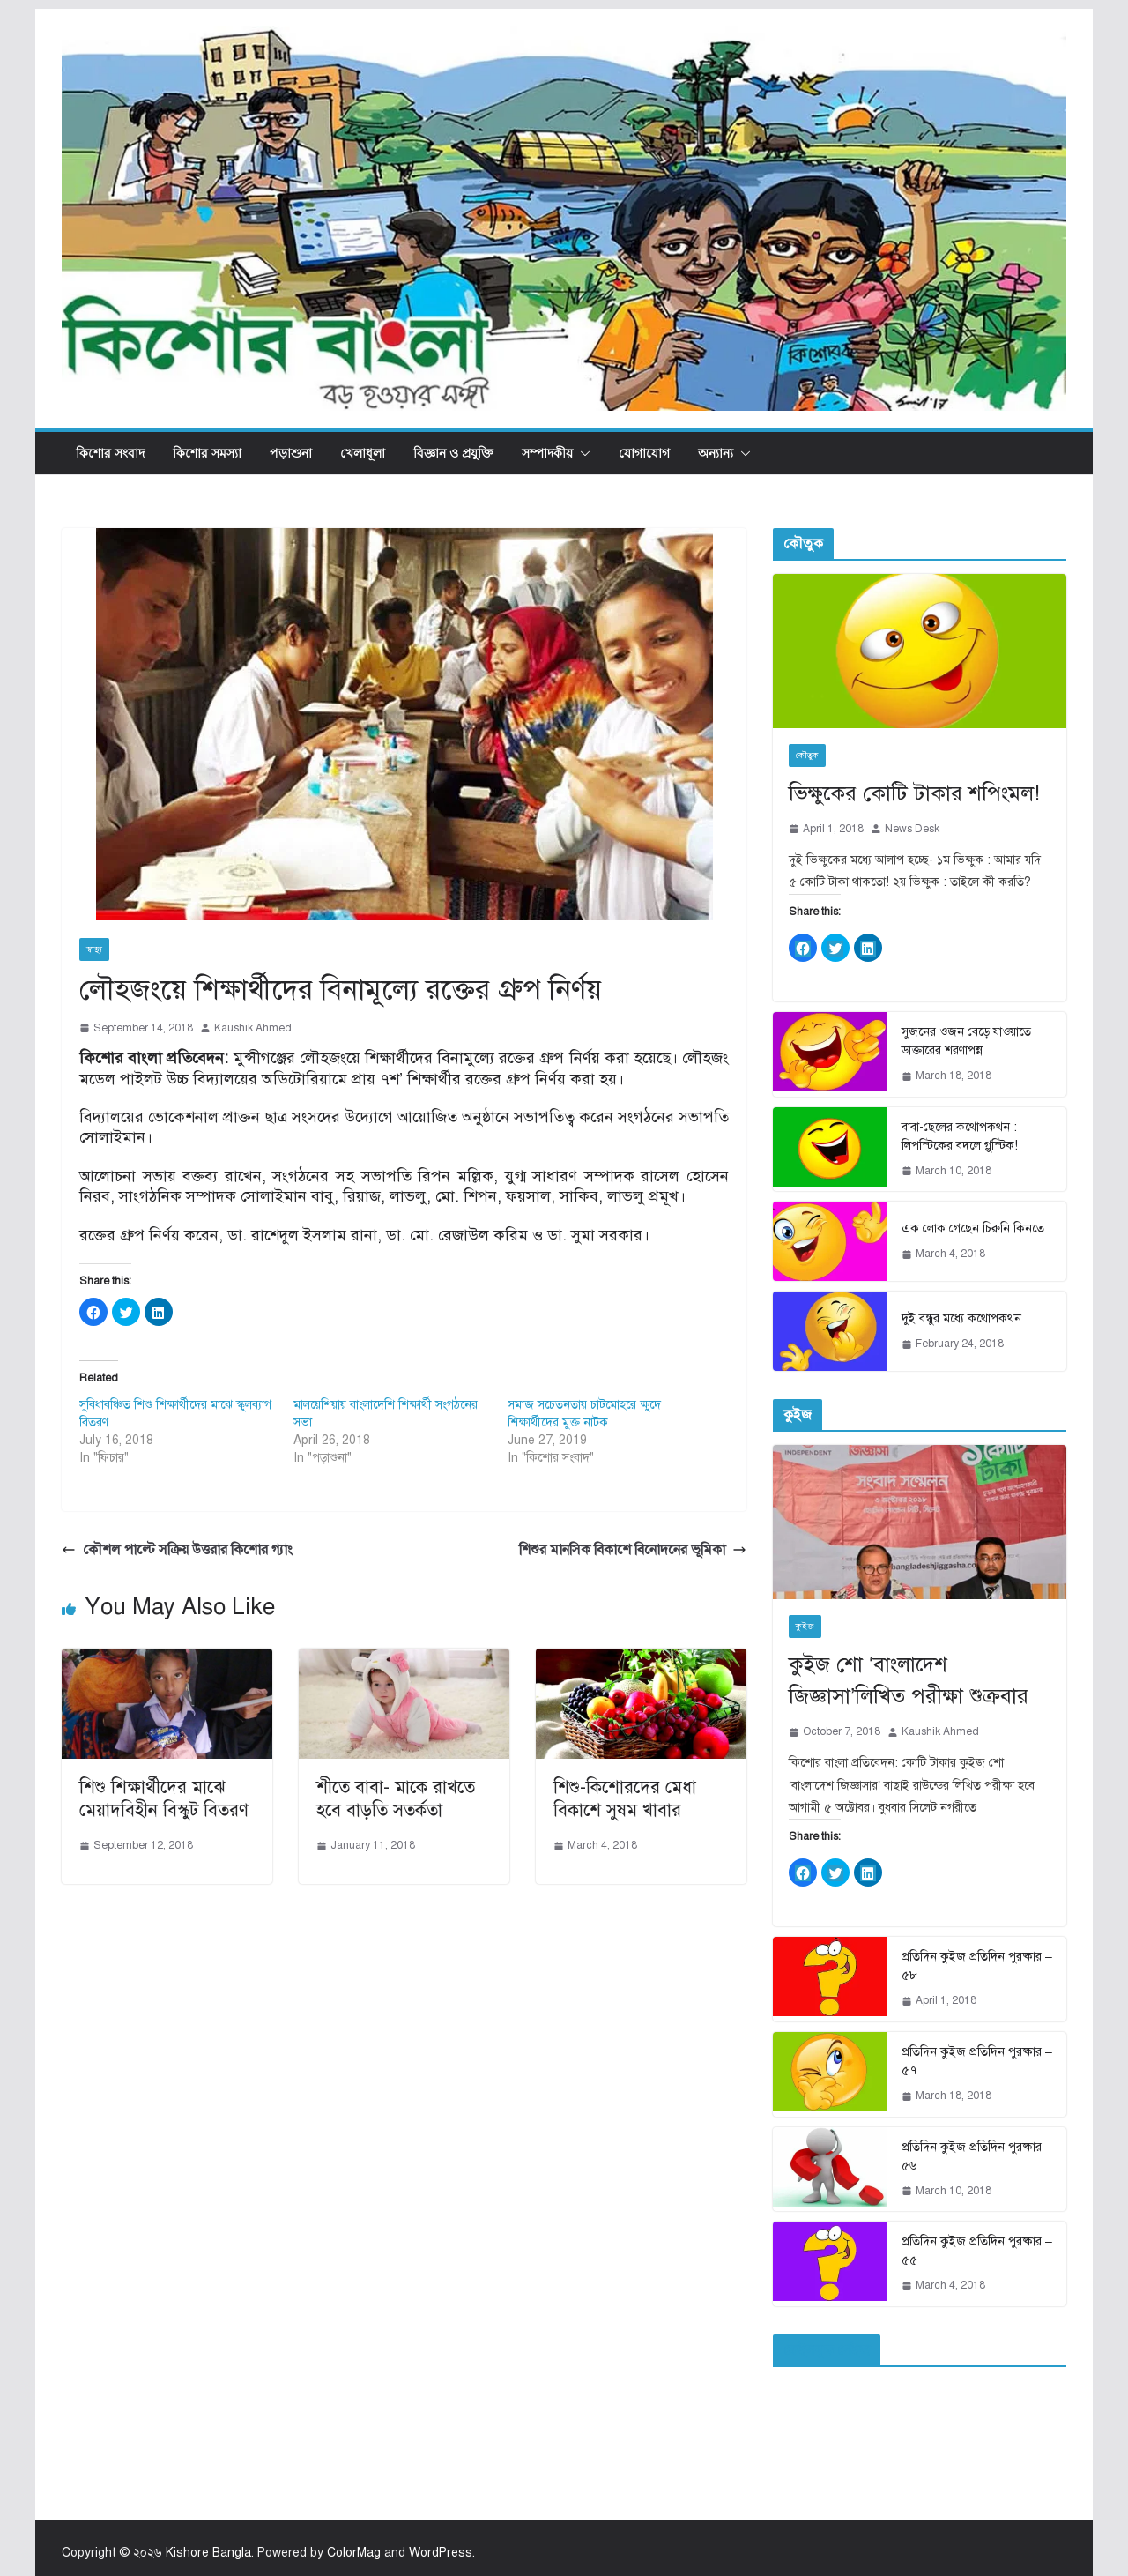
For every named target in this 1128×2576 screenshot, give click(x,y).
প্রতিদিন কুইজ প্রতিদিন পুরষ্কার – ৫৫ (977, 2250)
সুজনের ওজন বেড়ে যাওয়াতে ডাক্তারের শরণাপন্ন (966, 1041)
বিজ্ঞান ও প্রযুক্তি (453, 452)
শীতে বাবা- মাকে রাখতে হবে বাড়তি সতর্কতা (395, 1798)
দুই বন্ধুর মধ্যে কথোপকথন (961, 1318)
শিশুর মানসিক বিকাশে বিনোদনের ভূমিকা (632, 1550)
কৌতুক (807, 755)
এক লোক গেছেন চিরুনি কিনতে (973, 1228)
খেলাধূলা (362, 452)
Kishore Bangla (208, 2552)
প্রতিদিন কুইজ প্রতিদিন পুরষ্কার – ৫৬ (977, 2156)
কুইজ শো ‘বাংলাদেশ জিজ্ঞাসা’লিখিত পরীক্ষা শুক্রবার (908, 1680)
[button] (581, 453)
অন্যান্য (715, 452)
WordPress (440, 2552)
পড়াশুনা (291, 452)
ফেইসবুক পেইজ (826, 2350)
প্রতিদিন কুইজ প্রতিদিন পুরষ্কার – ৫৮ (977, 1966)
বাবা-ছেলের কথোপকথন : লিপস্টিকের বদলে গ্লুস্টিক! (960, 1136)
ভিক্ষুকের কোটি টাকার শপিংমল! (914, 793)
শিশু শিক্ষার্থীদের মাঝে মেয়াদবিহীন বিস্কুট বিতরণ (164, 1798)
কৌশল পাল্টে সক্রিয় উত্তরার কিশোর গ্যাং (177, 1550)
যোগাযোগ (644, 452)
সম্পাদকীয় (547, 452)
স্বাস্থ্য (94, 949)
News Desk (912, 829)
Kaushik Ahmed (253, 1028)
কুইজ (805, 1626)
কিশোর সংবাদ (110, 452)
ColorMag (354, 2552)
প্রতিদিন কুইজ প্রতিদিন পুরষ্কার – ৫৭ (977, 2061)
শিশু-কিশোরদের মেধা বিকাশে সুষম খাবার (624, 1798)
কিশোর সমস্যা (207, 452)
